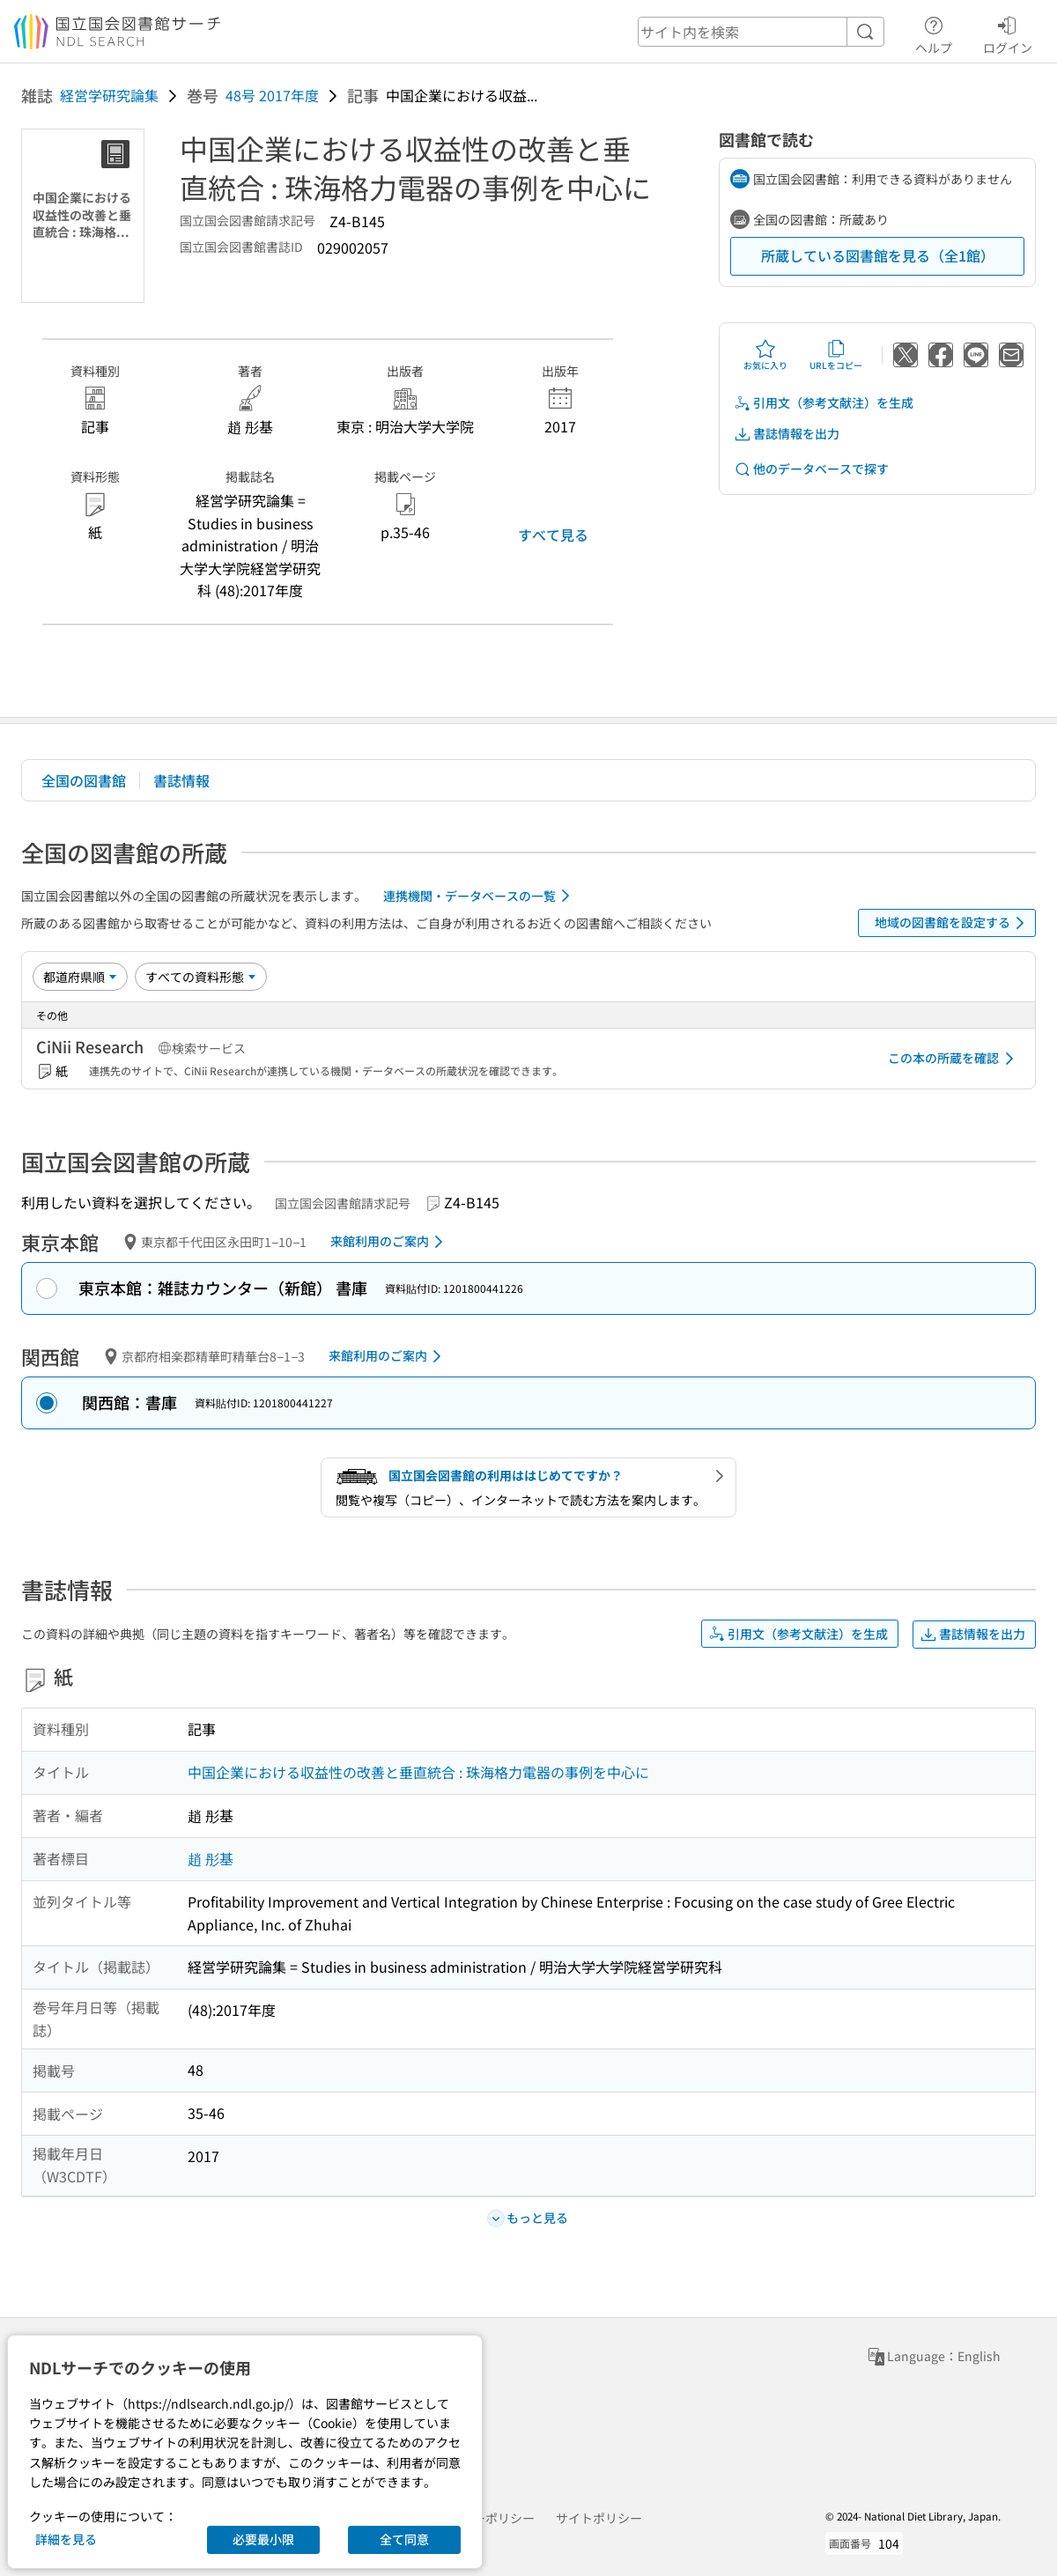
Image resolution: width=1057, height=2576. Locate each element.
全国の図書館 (83, 780)
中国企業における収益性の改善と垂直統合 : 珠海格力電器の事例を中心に (418, 1772)
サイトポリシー (599, 2518)
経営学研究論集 (109, 95)
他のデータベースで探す (811, 469)
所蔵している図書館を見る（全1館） (877, 255)
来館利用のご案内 (389, 1241)
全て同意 (404, 2539)
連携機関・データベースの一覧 (479, 895)
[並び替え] (80, 977)
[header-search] (761, 32)
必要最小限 (263, 2539)
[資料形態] (201, 977)
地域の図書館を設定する (953, 923)
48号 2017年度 (272, 95)
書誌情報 (181, 780)
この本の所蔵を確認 (954, 1058)
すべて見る (553, 534)
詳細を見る (66, 2539)
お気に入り (765, 355)
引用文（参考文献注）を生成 (823, 403)
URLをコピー (835, 355)
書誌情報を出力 (786, 433)
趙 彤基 (210, 1858)
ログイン (1007, 32)
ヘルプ (933, 32)
